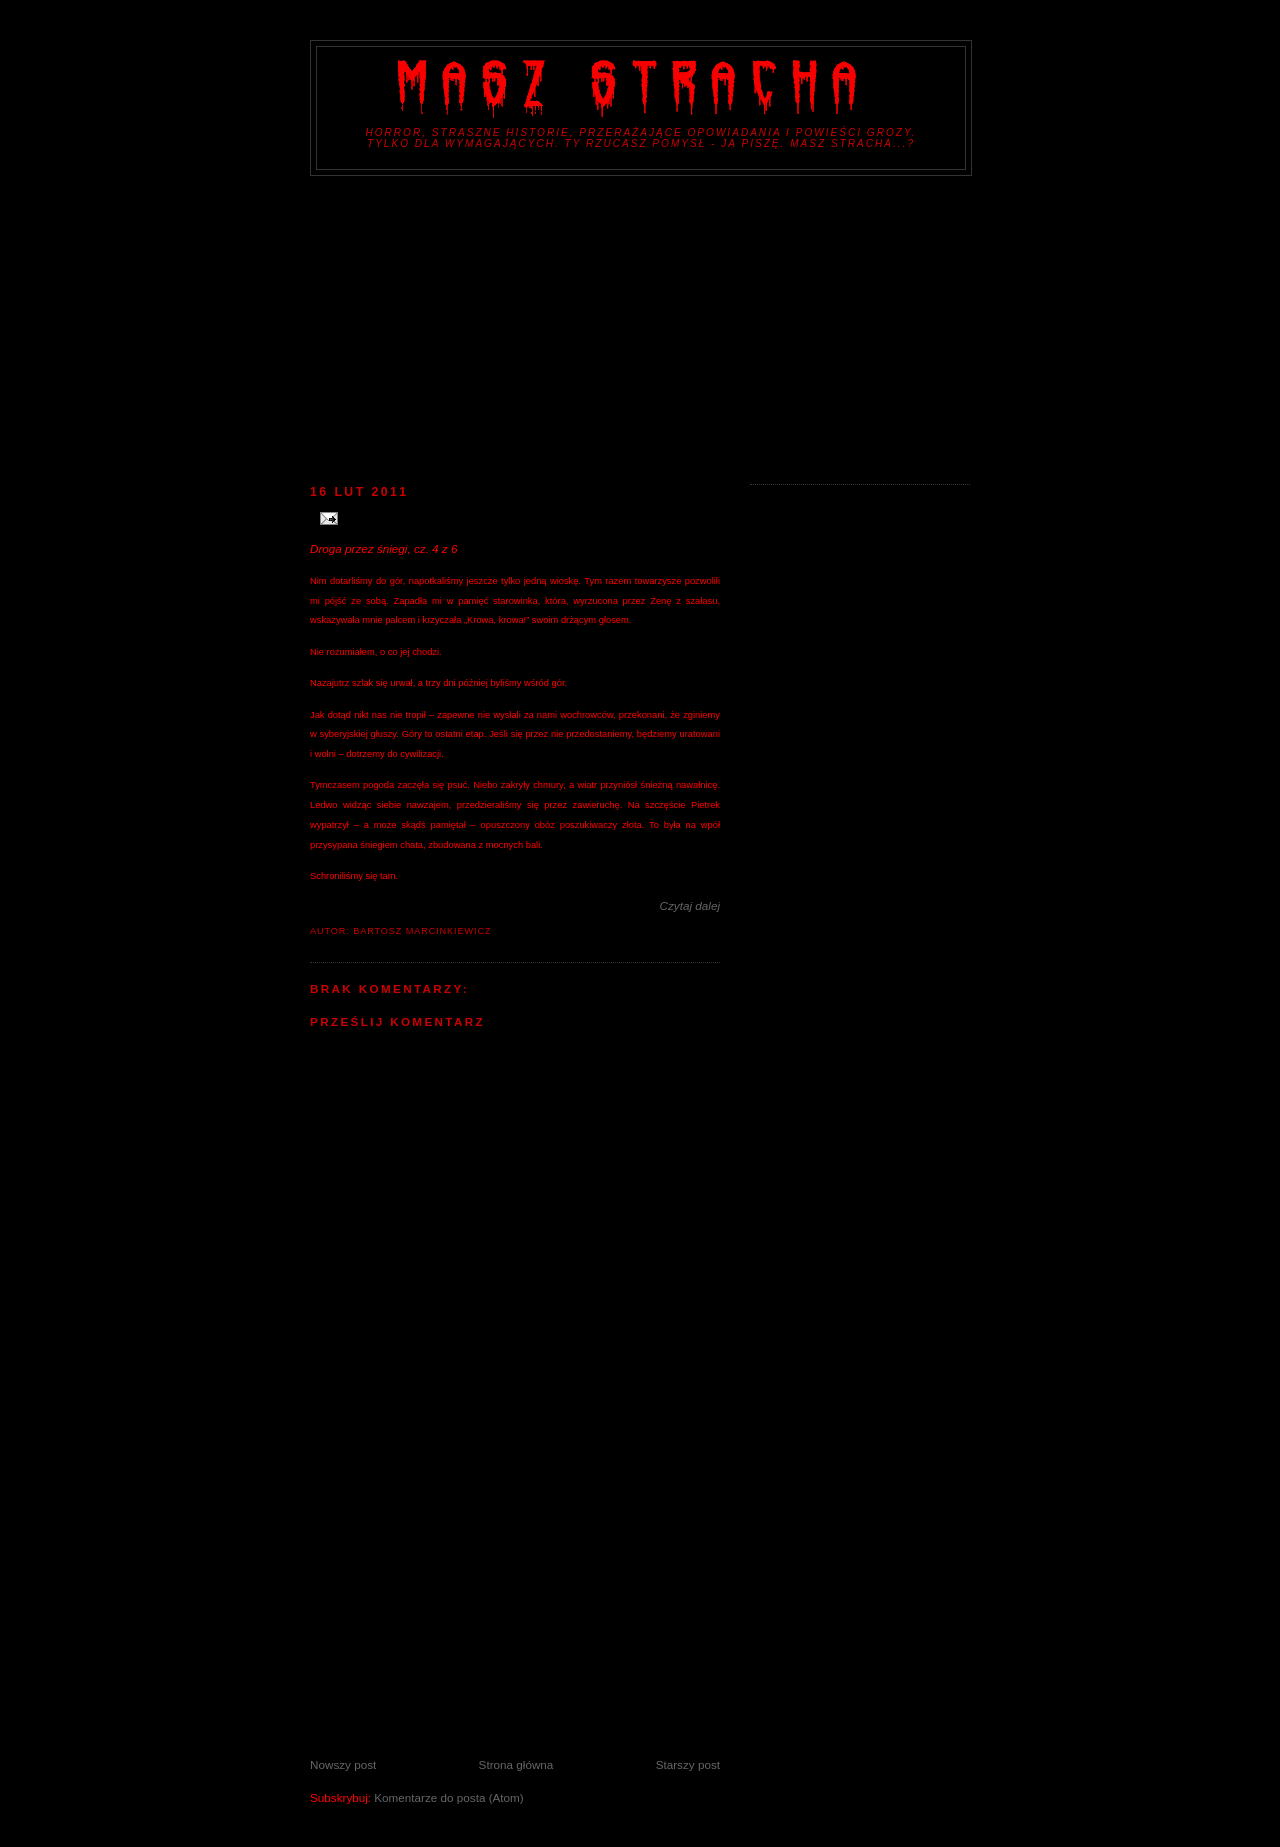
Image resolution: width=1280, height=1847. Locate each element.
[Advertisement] (640, 326)
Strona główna (516, 1764)
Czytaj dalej (690, 905)
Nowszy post (343, 1764)
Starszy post (688, 1764)
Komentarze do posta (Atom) (448, 1797)
